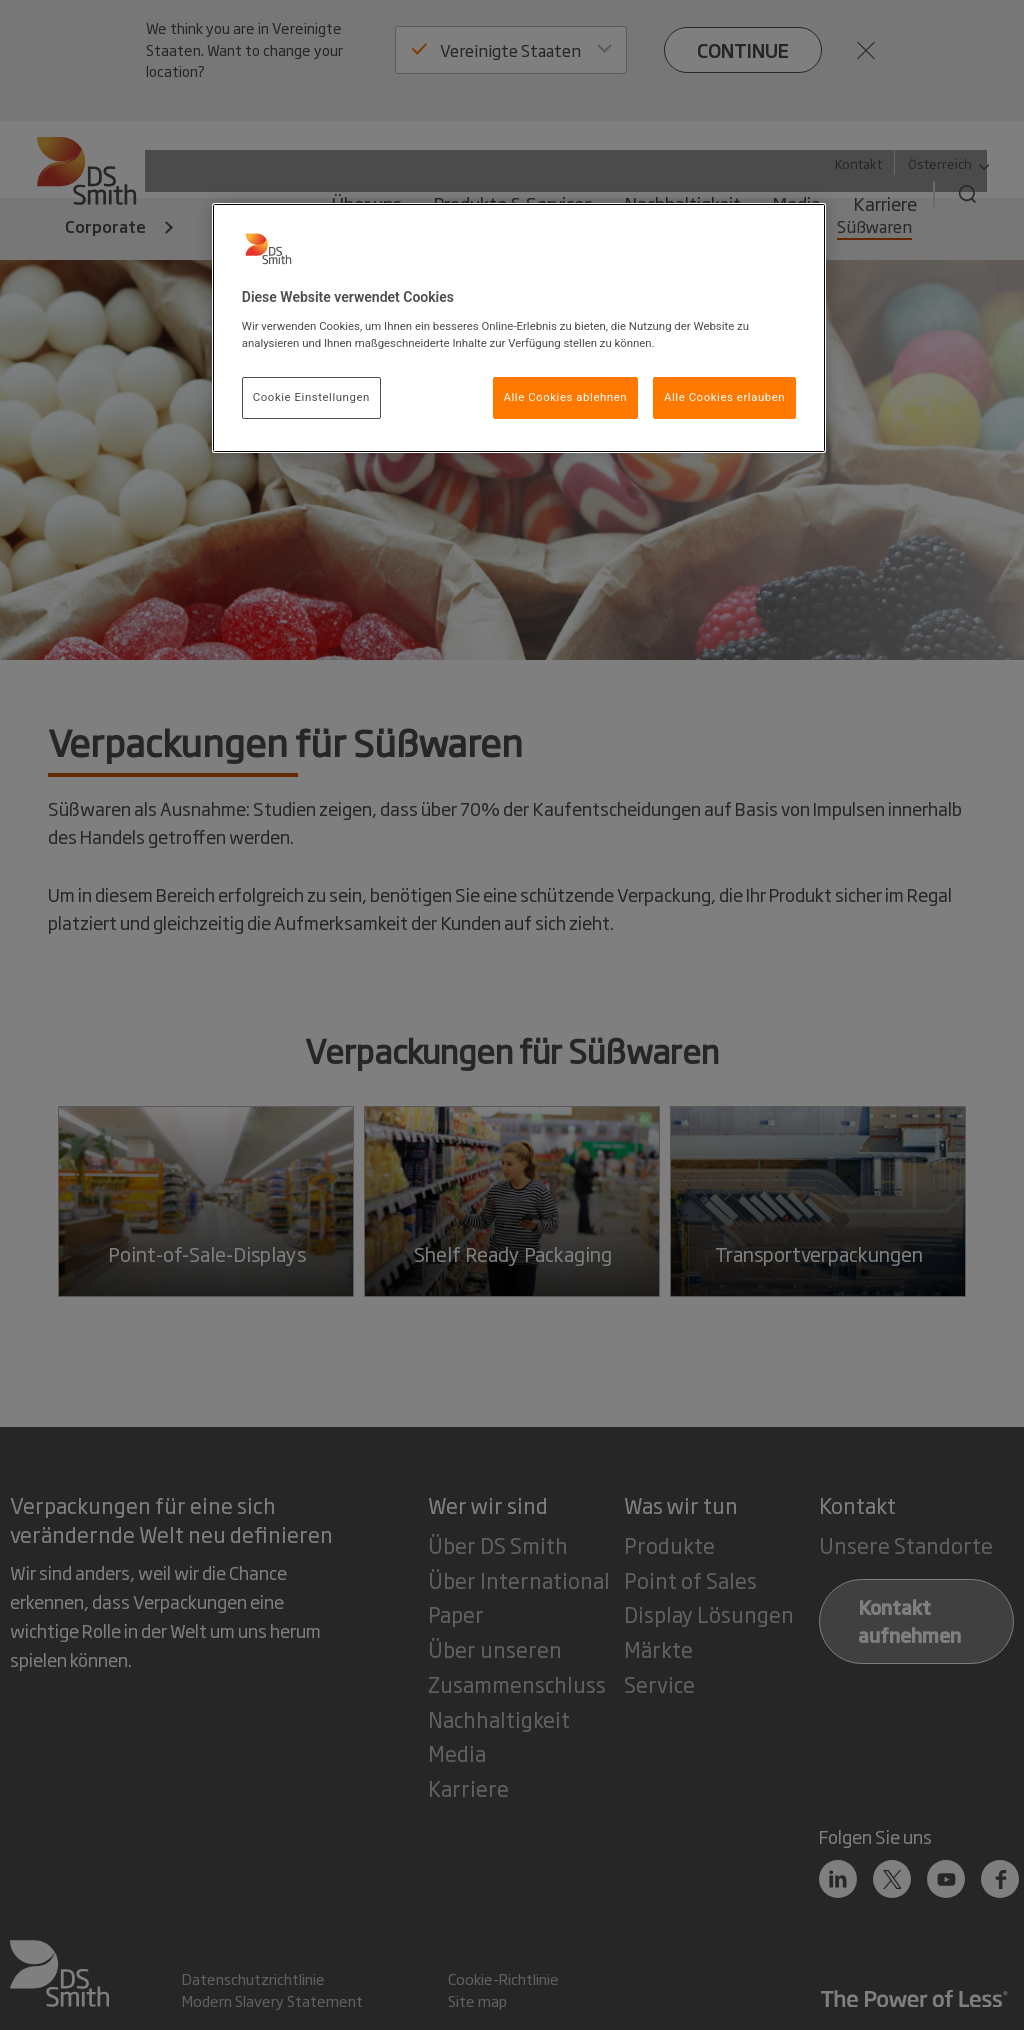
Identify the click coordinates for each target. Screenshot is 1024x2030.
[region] (519, 328)
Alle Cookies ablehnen (566, 397)
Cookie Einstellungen (311, 397)
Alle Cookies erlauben (724, 397)
